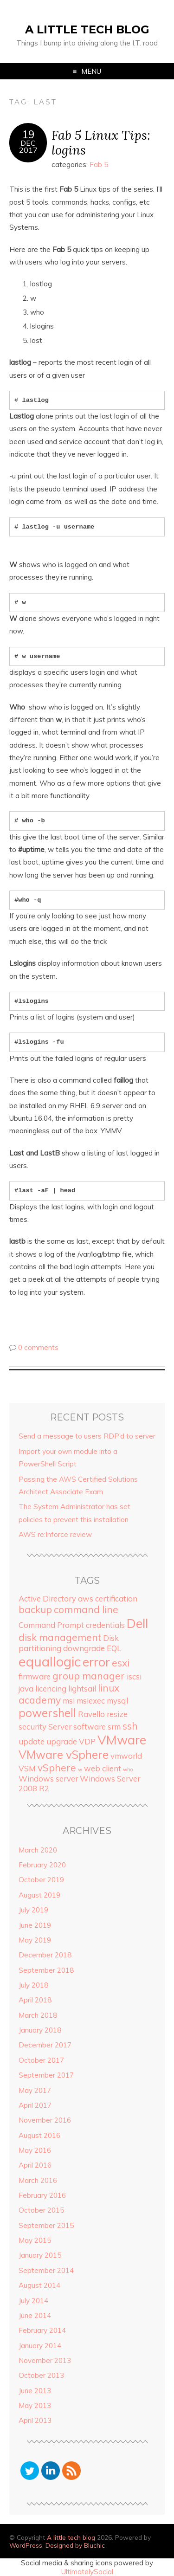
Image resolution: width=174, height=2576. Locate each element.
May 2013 (35, 2405)
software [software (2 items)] (89, 1726)
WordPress (25, 2545)
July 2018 (33, 1985)
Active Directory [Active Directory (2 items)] (47, 1598)
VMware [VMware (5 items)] (121, 1740)
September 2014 (46, 2270)
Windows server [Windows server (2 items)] (48, 1778)
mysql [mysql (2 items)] (117, 1700)
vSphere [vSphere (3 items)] (57, 1768)
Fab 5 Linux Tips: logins (101, 142)
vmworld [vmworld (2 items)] (126, 1756)
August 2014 (39, 2285)
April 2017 (35, 2105)
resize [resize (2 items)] (117, 1714)
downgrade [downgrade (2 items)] (84, 1648)
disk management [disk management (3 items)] (60, 1637)
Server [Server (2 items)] (59, 1726)
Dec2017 (28, 146)
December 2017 (45, 2044)
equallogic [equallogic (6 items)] (50, 1661)
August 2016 (39, 2135)
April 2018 (35, 1999)
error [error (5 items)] (96, 1662)
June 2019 (35, 1925)
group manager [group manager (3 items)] (88, 1676)
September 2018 (46, 1970)
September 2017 (46, 2075)
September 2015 (46, 2225)
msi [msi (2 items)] (69, 1700)
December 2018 (45, 1954)
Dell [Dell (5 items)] (137, 1623)
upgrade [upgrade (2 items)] (61, 1741)
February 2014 (42, 2330)
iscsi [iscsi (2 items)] (134, 1676)
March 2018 (38, 2015)
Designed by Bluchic (75, 2545)
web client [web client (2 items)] (102, 1768)
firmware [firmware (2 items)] (35, 1676)
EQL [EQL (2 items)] (114, 1648)
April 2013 (35, 2420)
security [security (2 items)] (32, 1726)
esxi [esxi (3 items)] (120, 1663)
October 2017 (41, 2060)
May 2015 (35, 2240)
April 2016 (35, 2165)
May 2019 (35, 1940)
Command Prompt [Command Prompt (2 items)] (51, 1625)
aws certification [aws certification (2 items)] (107, 1598)
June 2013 (35, 2390)
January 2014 (40, 2345)
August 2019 (39, 1895)
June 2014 (35, 2315)
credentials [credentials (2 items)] (105, 1625)
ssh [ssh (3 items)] (130, 1726)
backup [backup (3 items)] (35, 1609)
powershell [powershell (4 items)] (47, 1713)
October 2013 (41, 2375)
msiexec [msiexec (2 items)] (91, 1700)
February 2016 (42, 2195)
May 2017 (35, 2090)
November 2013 (45, 2360)
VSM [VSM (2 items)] (27, 1768)
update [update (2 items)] (32, 1741)
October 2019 (41, 1879)
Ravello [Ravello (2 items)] (91, 1714)
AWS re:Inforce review (55, 1534)
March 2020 (38, 1850)
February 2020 (42, 1864)
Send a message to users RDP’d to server (87, 1436)
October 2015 (41, 2210)
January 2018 (40, 2030)
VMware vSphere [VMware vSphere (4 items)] (64, 1755)
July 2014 (33, 2300)
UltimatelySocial (87, 2571)
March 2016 (38, 2180)
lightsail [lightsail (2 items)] (82, 1688)
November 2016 (45, 2120)
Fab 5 (99, 164)
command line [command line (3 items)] (86, 1609)
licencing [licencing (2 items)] (50, 1688)
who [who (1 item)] (128, 1769)
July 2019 (33, 1909)
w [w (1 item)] (80, 1769)
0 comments (38, 1347)
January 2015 (40, 2255)
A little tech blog (87, 29)
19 (28, 134)
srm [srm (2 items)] (114, 1726)
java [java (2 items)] (26, 1688)
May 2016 (35, 2150)
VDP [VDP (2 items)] (87, 1741)
